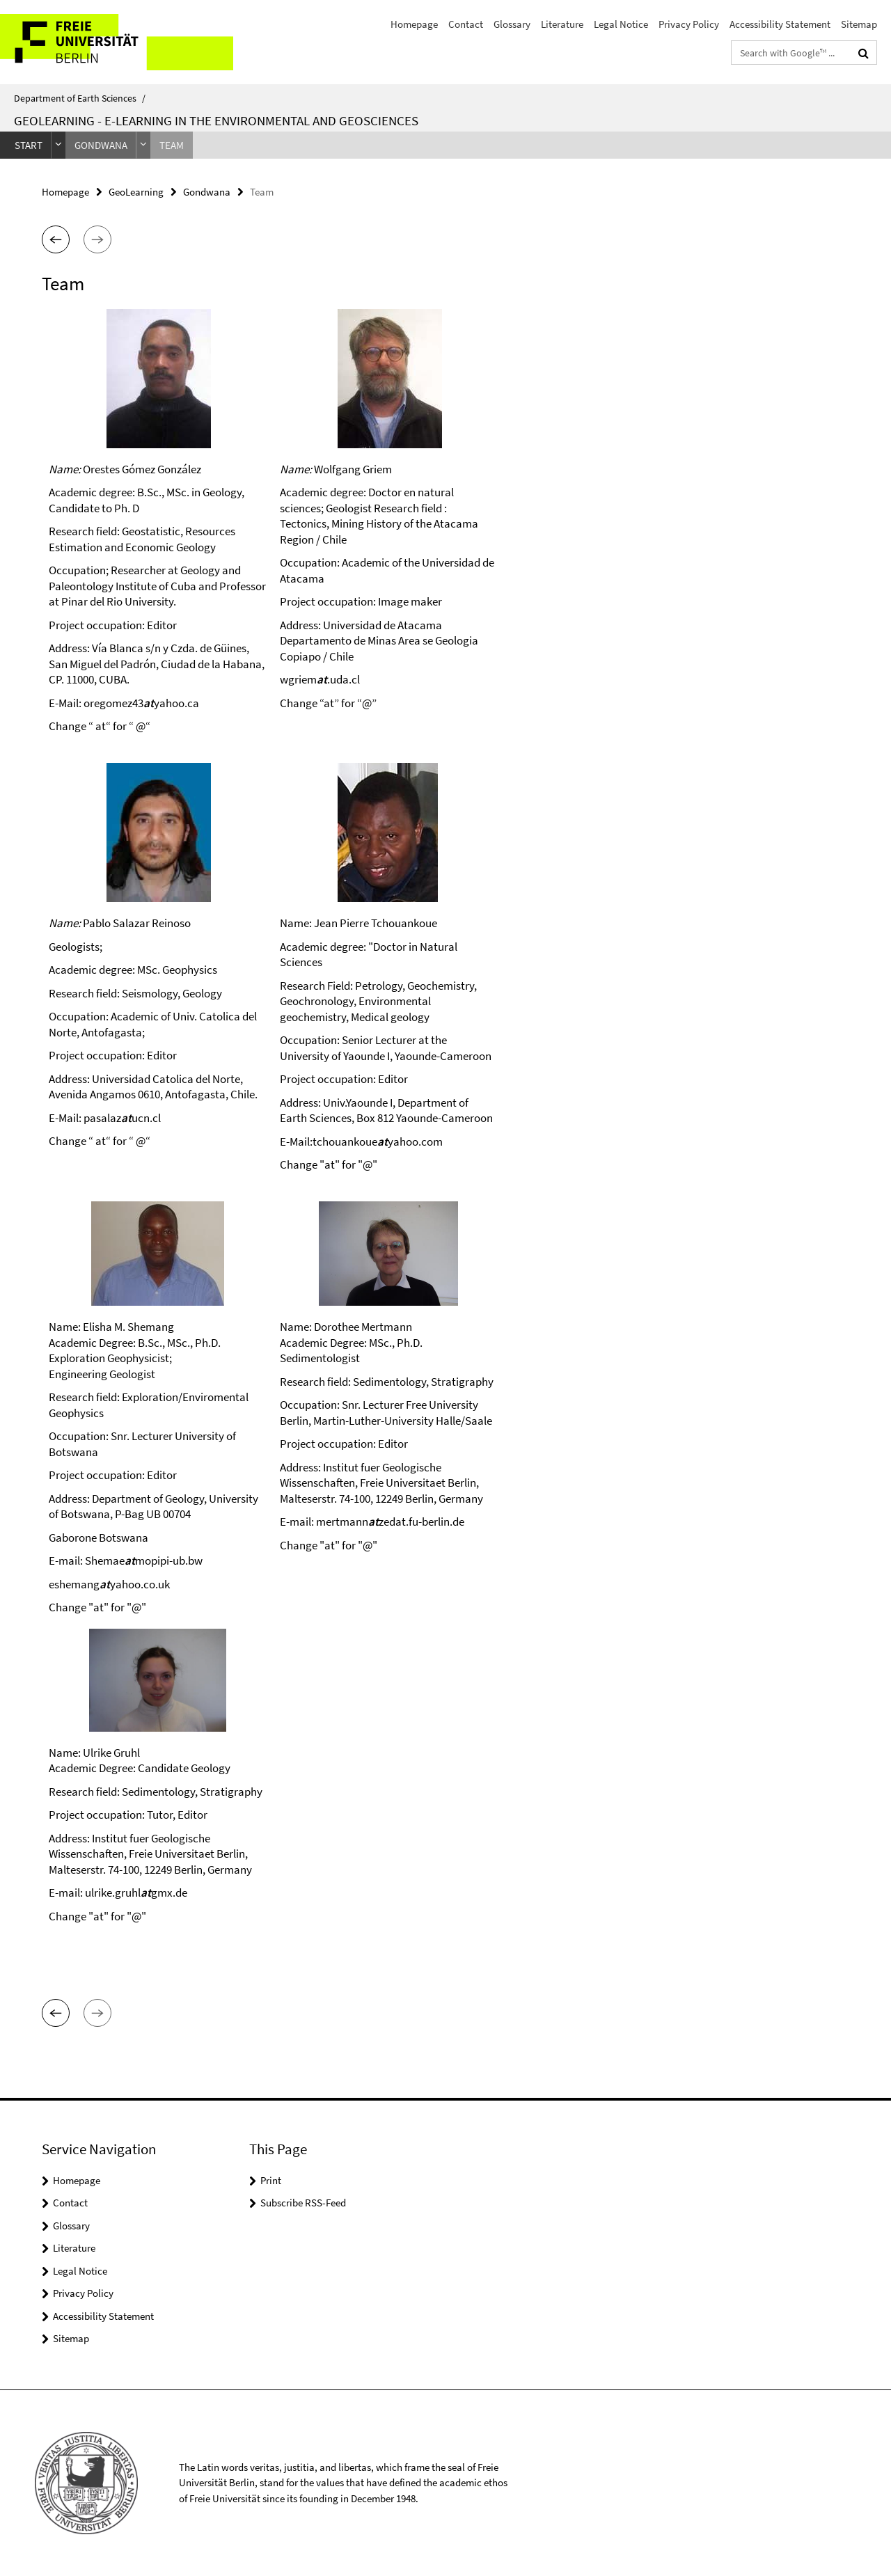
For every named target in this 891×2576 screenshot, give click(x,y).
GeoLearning (136, 191)
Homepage (414, 24)
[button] (56, 239)
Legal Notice (621, 24)
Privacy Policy (689, 24)
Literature (562, 24)
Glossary (512, 24)
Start (28, 145)
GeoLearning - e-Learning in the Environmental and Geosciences (216, 120)
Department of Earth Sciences (79, 98)
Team (171, 145)
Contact (465, 24)
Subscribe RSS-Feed (303, 2202)
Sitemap (859, 24)
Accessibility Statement (780, 24)
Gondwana (100, 145)
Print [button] (270, 2180)
